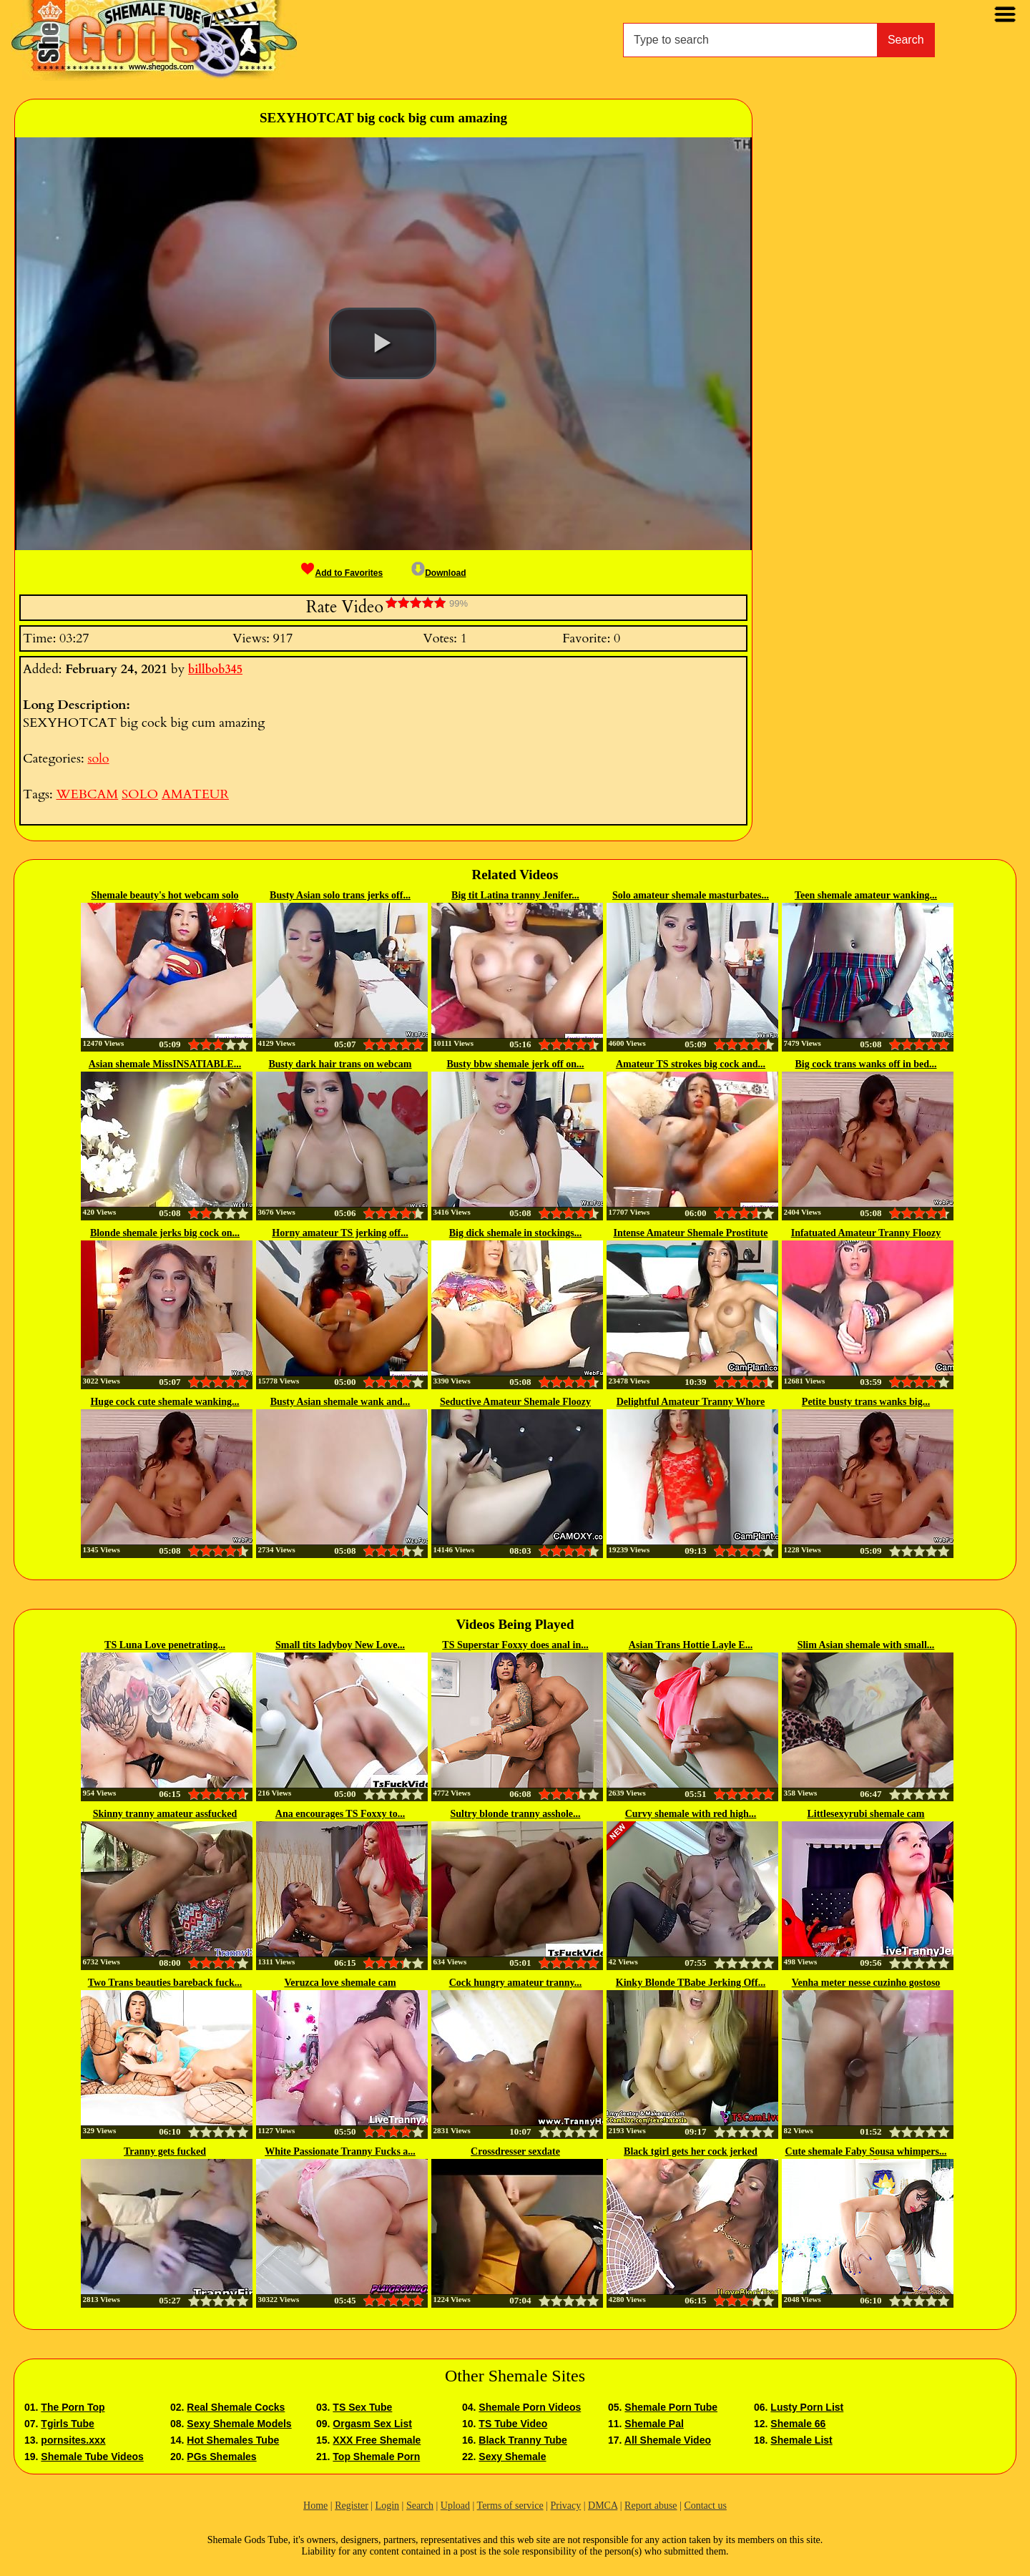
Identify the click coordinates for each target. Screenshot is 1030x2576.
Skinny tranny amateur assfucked (165, 1813)
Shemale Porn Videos (530, 2407)
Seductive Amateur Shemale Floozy (515, 1401)
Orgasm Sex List (372, 2423)
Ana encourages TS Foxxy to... (340, 1813)
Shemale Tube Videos (92, 2456)
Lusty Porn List (806, 2407)
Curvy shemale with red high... (691, 1813)
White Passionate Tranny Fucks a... (340, 2151)
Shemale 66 (797, 2423)
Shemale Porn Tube (670, 2407)
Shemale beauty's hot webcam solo (164, 895)
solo (98, 759)
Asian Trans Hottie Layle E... (690, 1645)
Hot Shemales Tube (233, 2440)
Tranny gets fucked (165, 2151)
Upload (455, 2505)
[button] (382, 343)
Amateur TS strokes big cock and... (690, 1064)
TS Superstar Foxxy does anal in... (515, 1645)
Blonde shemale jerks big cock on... (165, 1233)
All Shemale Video (667, 2440)
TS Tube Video (513, 2423)
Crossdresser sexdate (515, 2151)
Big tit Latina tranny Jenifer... (515, 895)
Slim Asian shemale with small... (866, 1645)
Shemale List (801, 2440)
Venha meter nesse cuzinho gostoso (866, 1982)
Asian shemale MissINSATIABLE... (165, 1064)
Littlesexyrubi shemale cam (865, 1813)
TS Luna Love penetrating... (164, 1645)
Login (387, 2505)
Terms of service (510, 2505)
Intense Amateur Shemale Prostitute (690, 1233)
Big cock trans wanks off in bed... (866, 1064)
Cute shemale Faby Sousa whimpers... (866, 2151)
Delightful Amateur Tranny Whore (691, 1401)
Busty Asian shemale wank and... (340, 1401)
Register (351, 2505)
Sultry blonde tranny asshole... (515, 1813)
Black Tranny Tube (522, 2440)
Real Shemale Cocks (236, 2407)
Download (438, 573)
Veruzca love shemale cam (340, 1982)
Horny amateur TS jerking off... (340, 1233)
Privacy (565, 2505)
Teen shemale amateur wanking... (866, 895)
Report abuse (650, 2505)
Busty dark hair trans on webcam (339, 1064)
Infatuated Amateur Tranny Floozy (866, 1233)
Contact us (705, 2505)
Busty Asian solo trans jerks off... (340, 895)
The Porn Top (72, 2407)
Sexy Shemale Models (239, 2423)
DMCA (602, 2505)
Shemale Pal (654, 2423)
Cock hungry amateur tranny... (515, 1982)
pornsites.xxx (73, 2440)
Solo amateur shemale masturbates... (690, 895)
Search (906, 40)
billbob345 (215, 669)
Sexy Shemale (512, 2456)
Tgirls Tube (67, 2423)
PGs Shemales (221, 2456)
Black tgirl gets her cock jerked (690, 2151)
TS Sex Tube (362, 2407)
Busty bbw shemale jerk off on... (515, 1064)
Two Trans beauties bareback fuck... (165, 1982)
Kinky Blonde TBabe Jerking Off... (690, 1982)
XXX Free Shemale (377, 2440)
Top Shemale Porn (376, 2456)
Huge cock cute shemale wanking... (164, 1401)
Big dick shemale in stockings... (515, 1233)
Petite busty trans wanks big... (866, 1401)
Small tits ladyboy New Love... (340, 1645)
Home (315, 2505)
